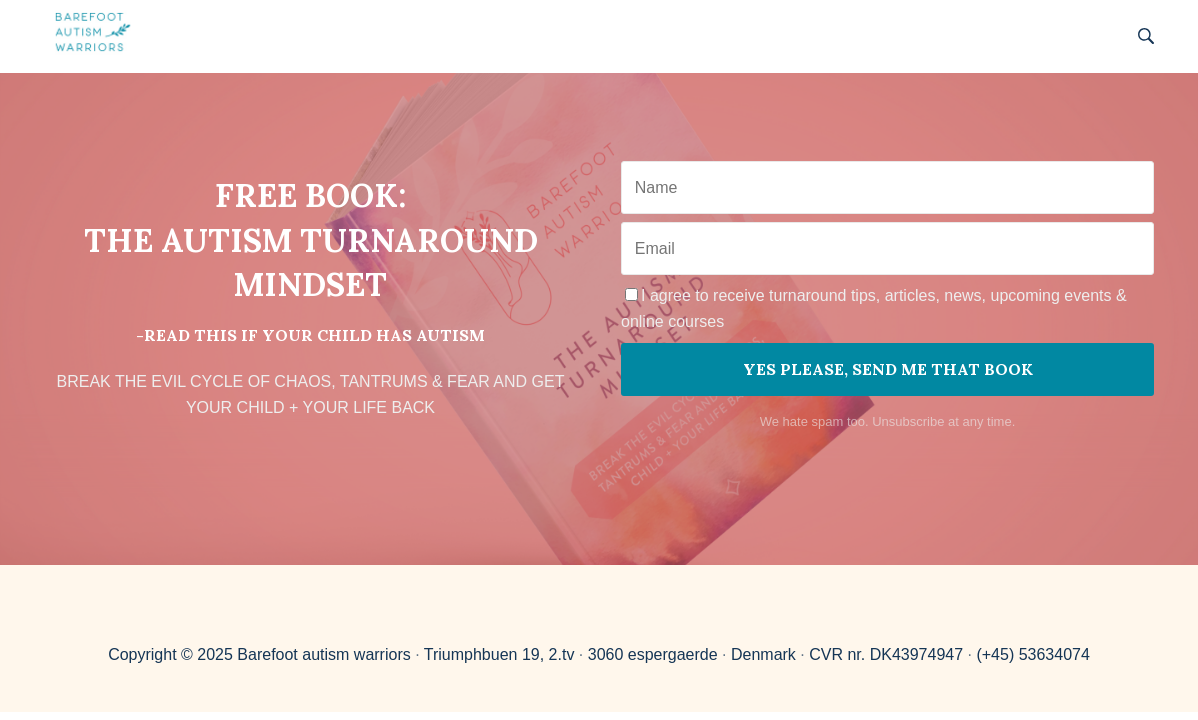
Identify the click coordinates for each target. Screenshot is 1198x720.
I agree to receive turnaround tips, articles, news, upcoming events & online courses (874, 308)
